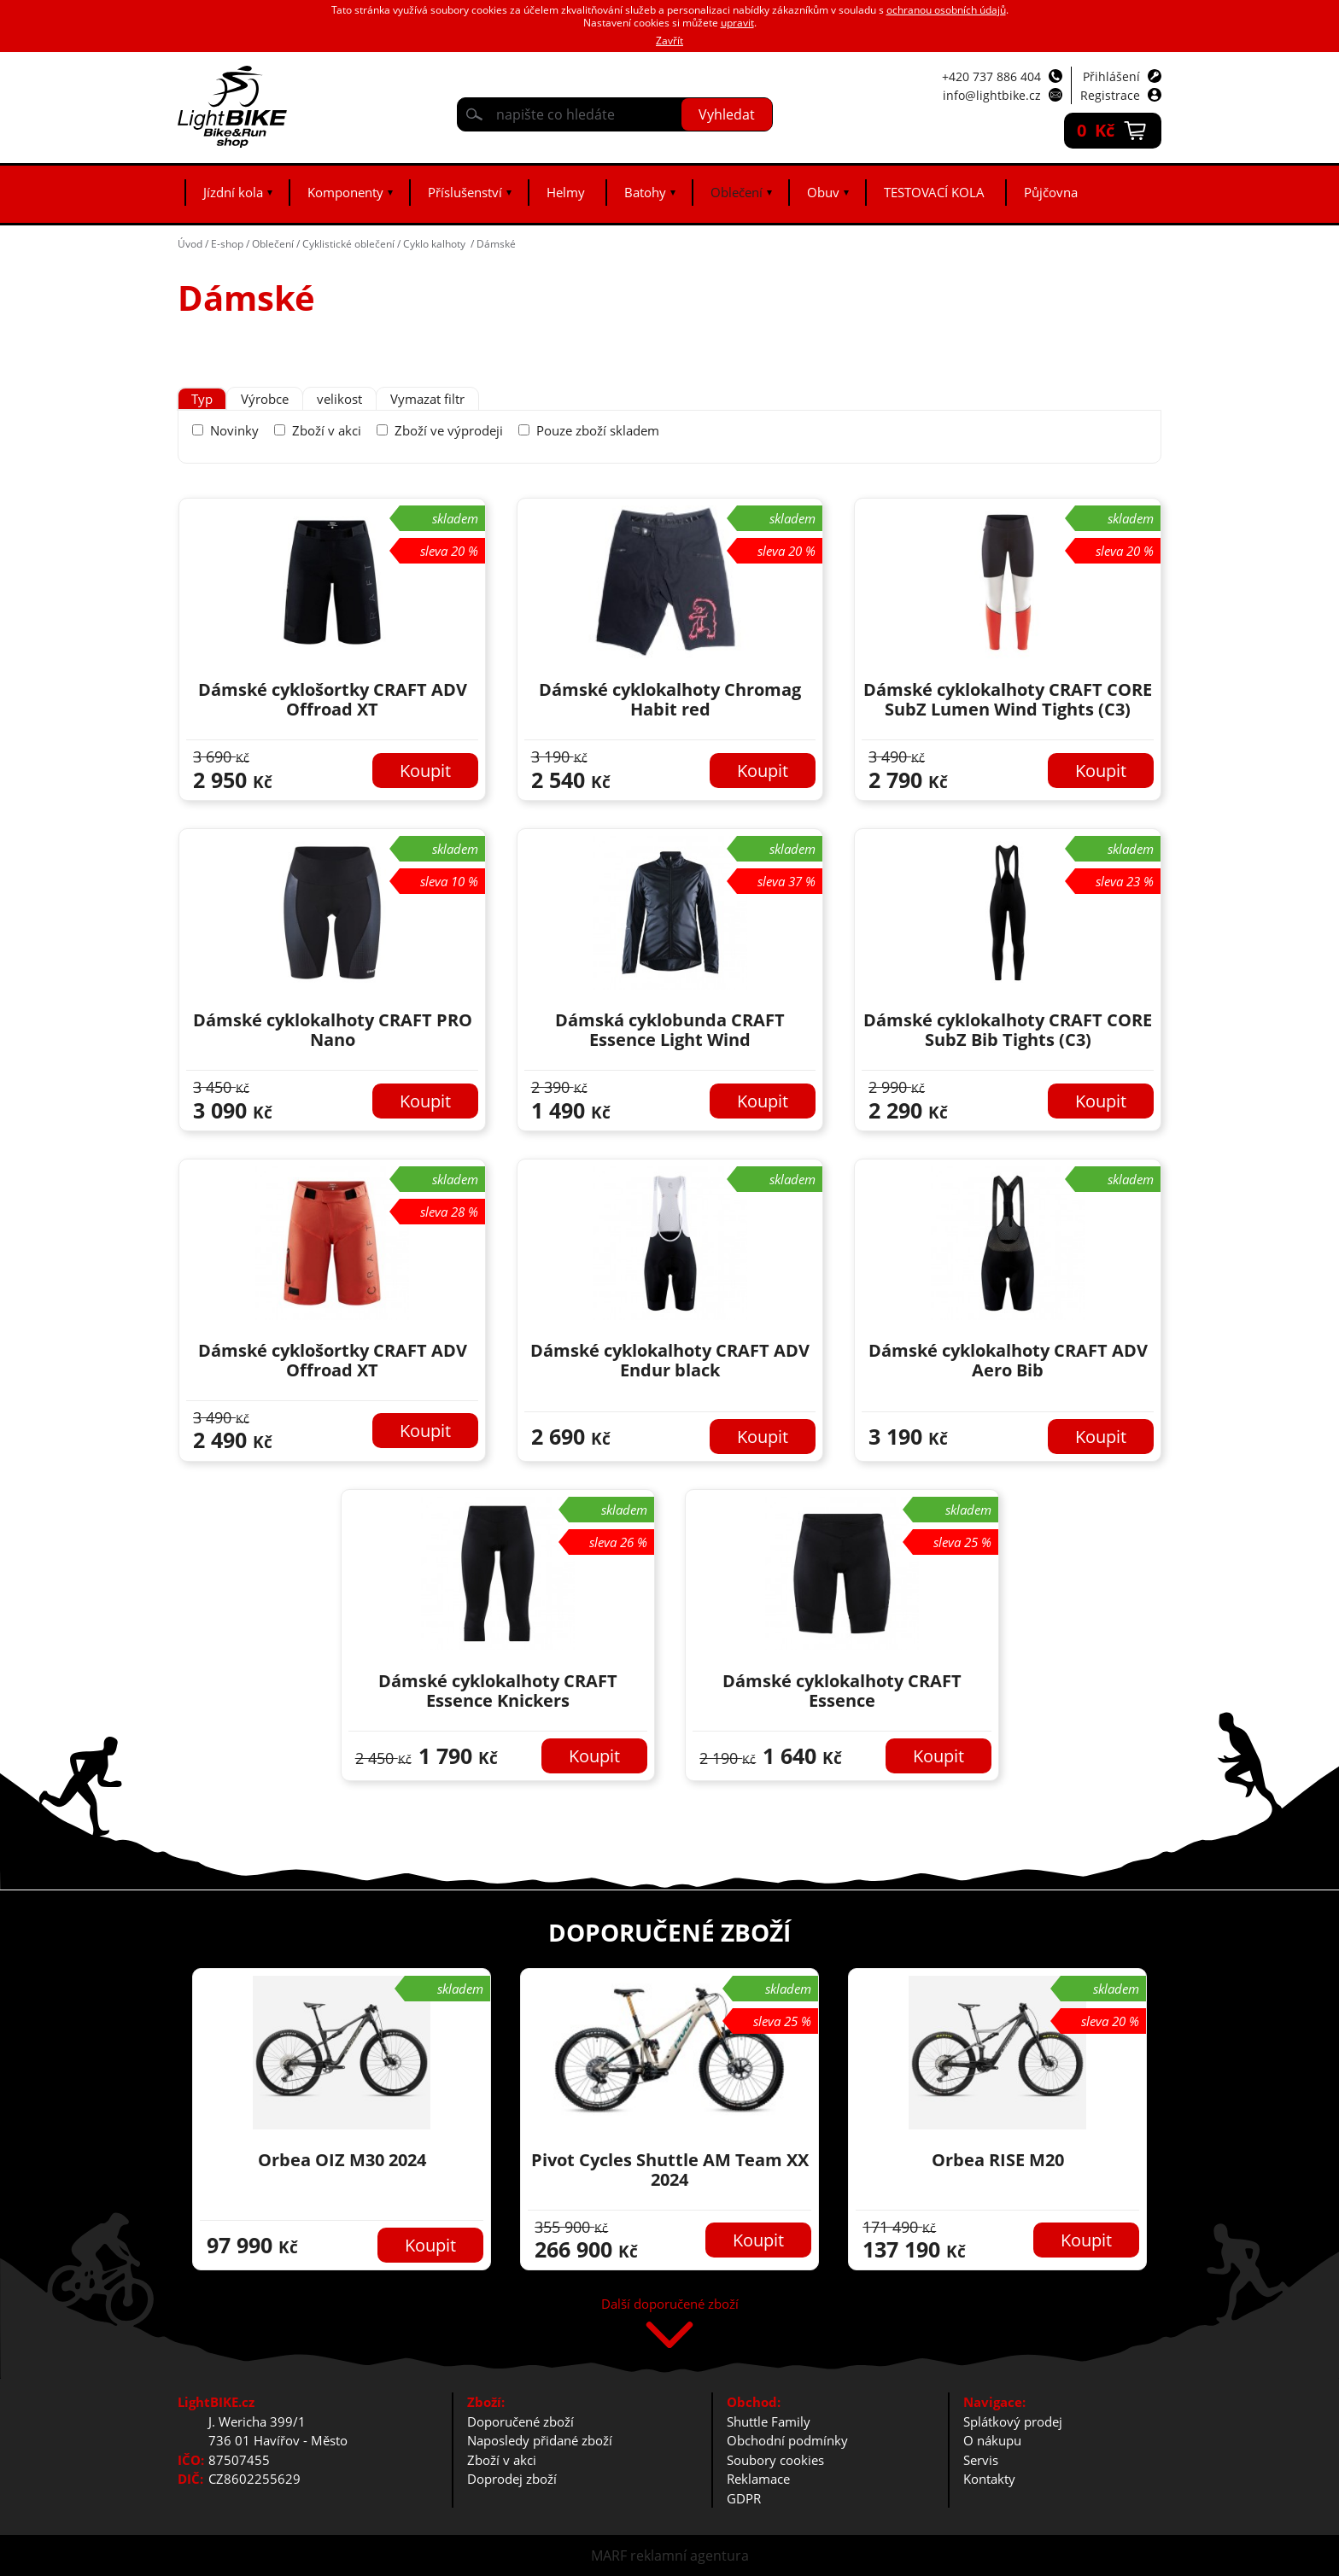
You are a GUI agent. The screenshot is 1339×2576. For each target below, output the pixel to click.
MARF (609, 2555)
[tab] (202, 399)
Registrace (1110, 95)
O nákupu (992, 2440)
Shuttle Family (768, 2421)
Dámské (496, 244)
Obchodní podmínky (787, 2440)
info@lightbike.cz (992, 95)
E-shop (227, 244)
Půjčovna (1051, 192)
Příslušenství (465, 192)
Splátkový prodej (1012, 2421)
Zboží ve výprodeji (449, 430)
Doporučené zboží (520, 2421)
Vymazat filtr (427, 398)
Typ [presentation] (202, 398)
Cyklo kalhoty (435, 244)
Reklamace (758, 2478)
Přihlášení (1111, 76)
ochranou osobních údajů (946, 10)
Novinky (234, 430)
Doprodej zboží (512, 2478)
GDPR (744, 2498)
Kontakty (989, 2478)
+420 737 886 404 (991, 76)
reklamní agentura (689, 2555)
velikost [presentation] (339, 398)
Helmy (566, 192)
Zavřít (669, 40)
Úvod (190, 244)
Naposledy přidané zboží (539, 2440)
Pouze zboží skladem (597, 430)
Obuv (823, 192)
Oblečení (736, 192)
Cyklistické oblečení (348, 244)
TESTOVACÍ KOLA (934, 192)
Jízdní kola (233, 192)
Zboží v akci (326, 430)
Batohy (645, 192)
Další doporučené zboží (670, 2305)
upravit (737, 22)
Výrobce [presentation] (265, 398)
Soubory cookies (775, 2459)
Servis (980, 2459)
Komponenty (345, 192)
